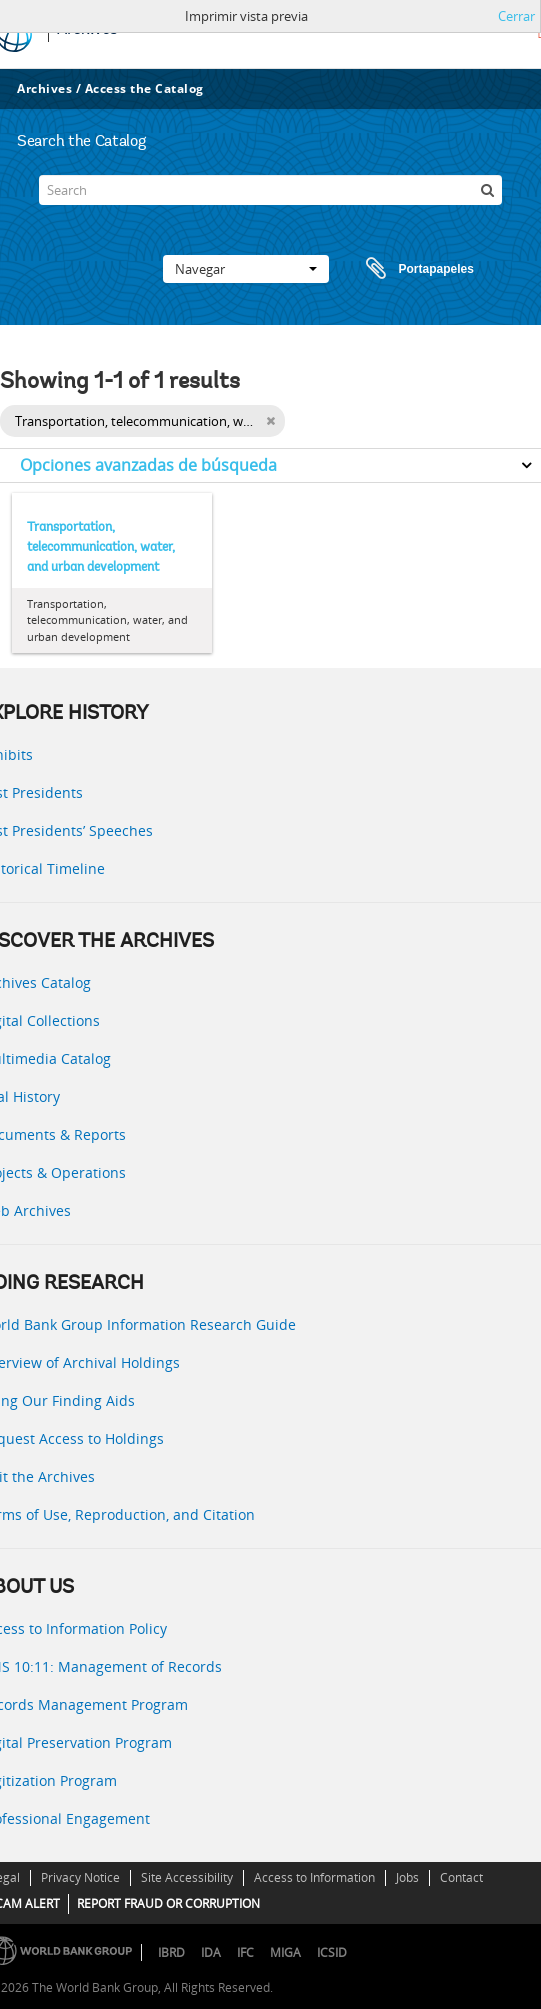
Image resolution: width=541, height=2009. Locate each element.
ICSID (332, 1952)
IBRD (171, 1952)
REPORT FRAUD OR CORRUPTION (168, 1903)
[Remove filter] (270, 421)
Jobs (407, 1877)
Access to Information (314, 1877)
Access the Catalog (144, 88)
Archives (44, 88)
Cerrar (516, 16)
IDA (211, 1952)
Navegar (246, 269)
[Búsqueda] (487, 190)
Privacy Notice (80, 1877)
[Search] (271, 190)
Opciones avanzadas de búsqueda (148, 465)
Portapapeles (401, 269)
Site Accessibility (187, 1877)
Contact (461, 1877)
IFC (245, 1952)
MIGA (285, 1952)
